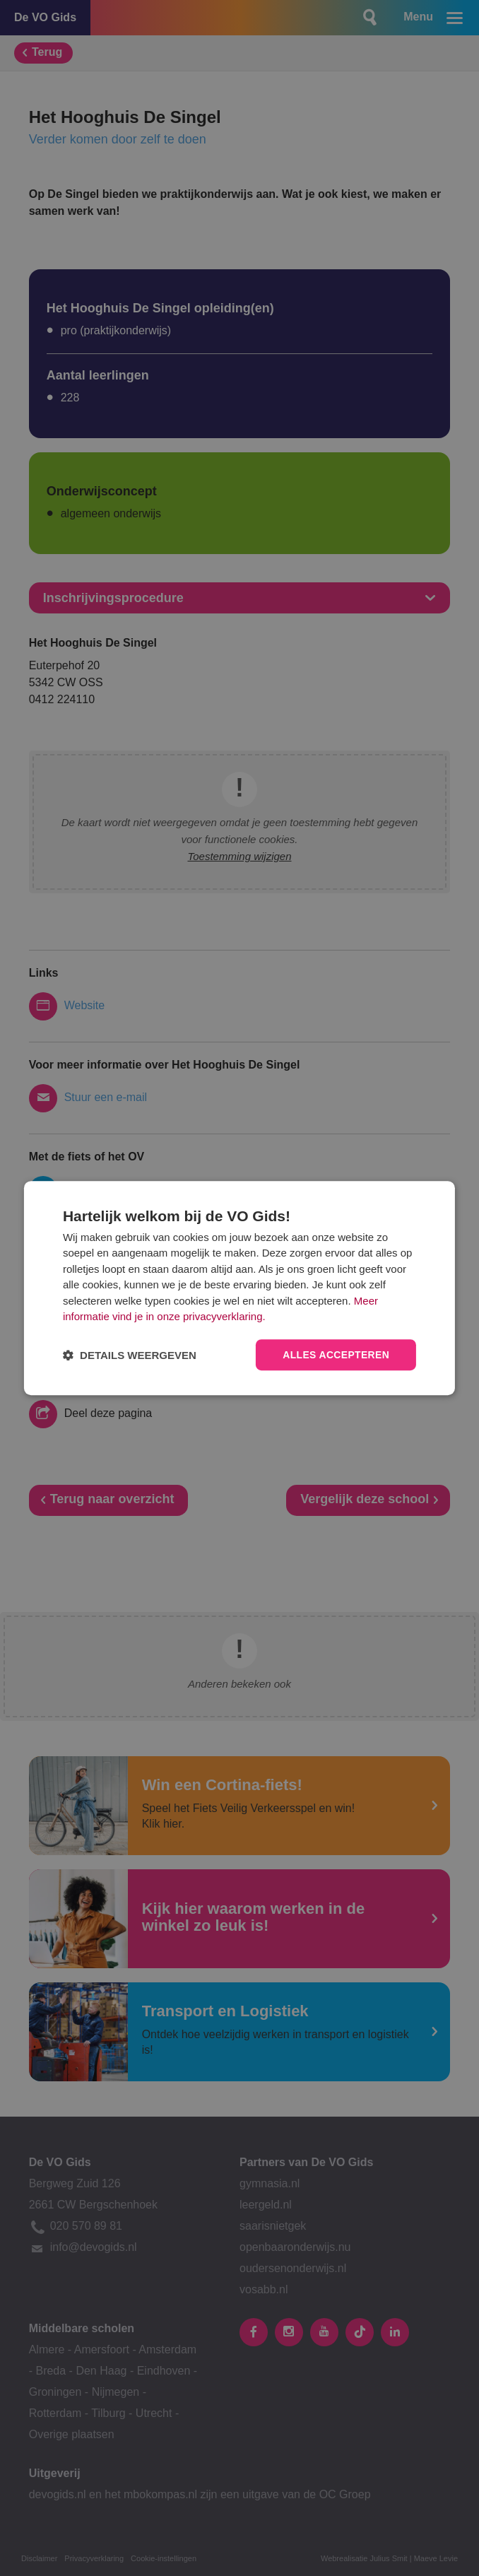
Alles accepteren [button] (335, 1354)
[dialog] (239, 1287)
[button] (129, 1355)
